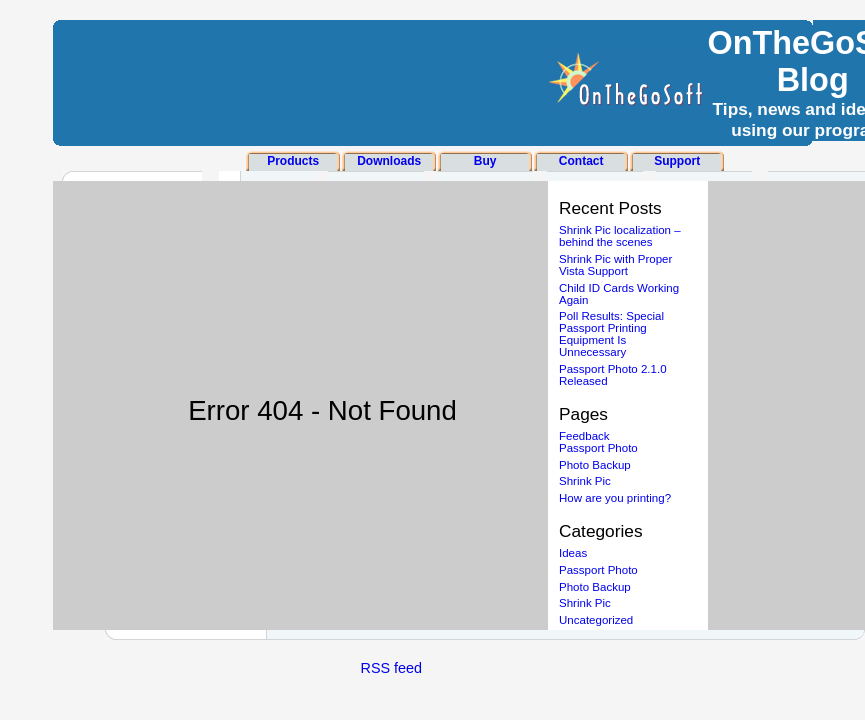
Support (677, 161)
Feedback (584, 436)
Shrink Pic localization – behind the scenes (620, 236)
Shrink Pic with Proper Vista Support (615, 265)
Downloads (389, 161)
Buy (485, 161)
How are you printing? (615, 498)
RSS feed (392, 668)
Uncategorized (596, 620)
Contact (581, 161)
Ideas (573, 553)
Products (293, 161)
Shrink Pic (585, 481)
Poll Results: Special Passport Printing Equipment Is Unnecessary (611, 334)
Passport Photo (598, 448)
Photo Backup (595, 465)
